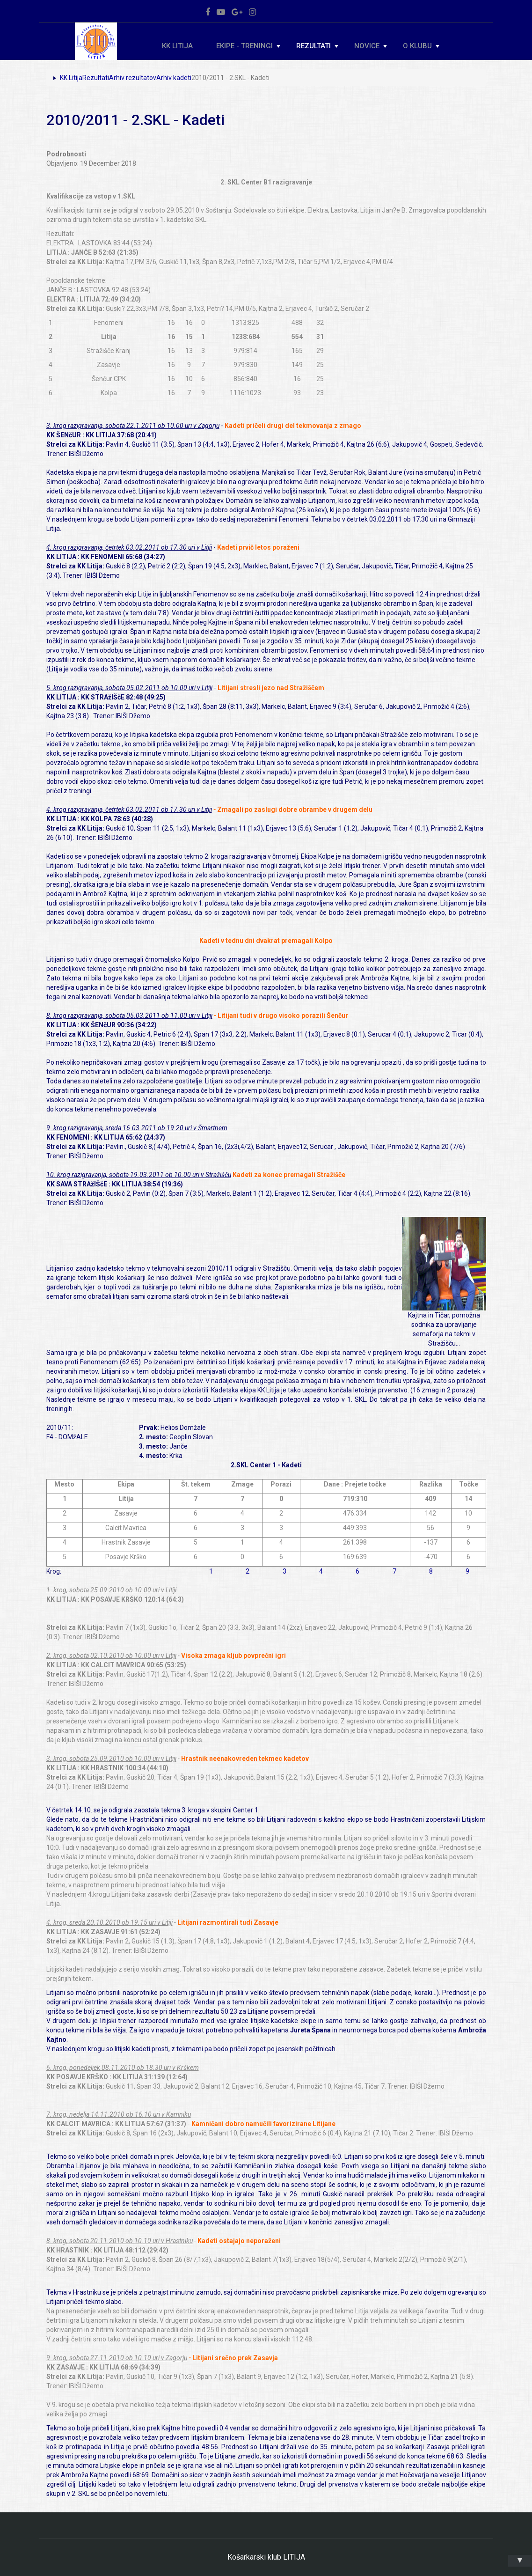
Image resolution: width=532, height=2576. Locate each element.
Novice (370, 46)
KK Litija (177, 46)
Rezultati (317, 46)
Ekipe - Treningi (248, 46)
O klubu (421, 46)
